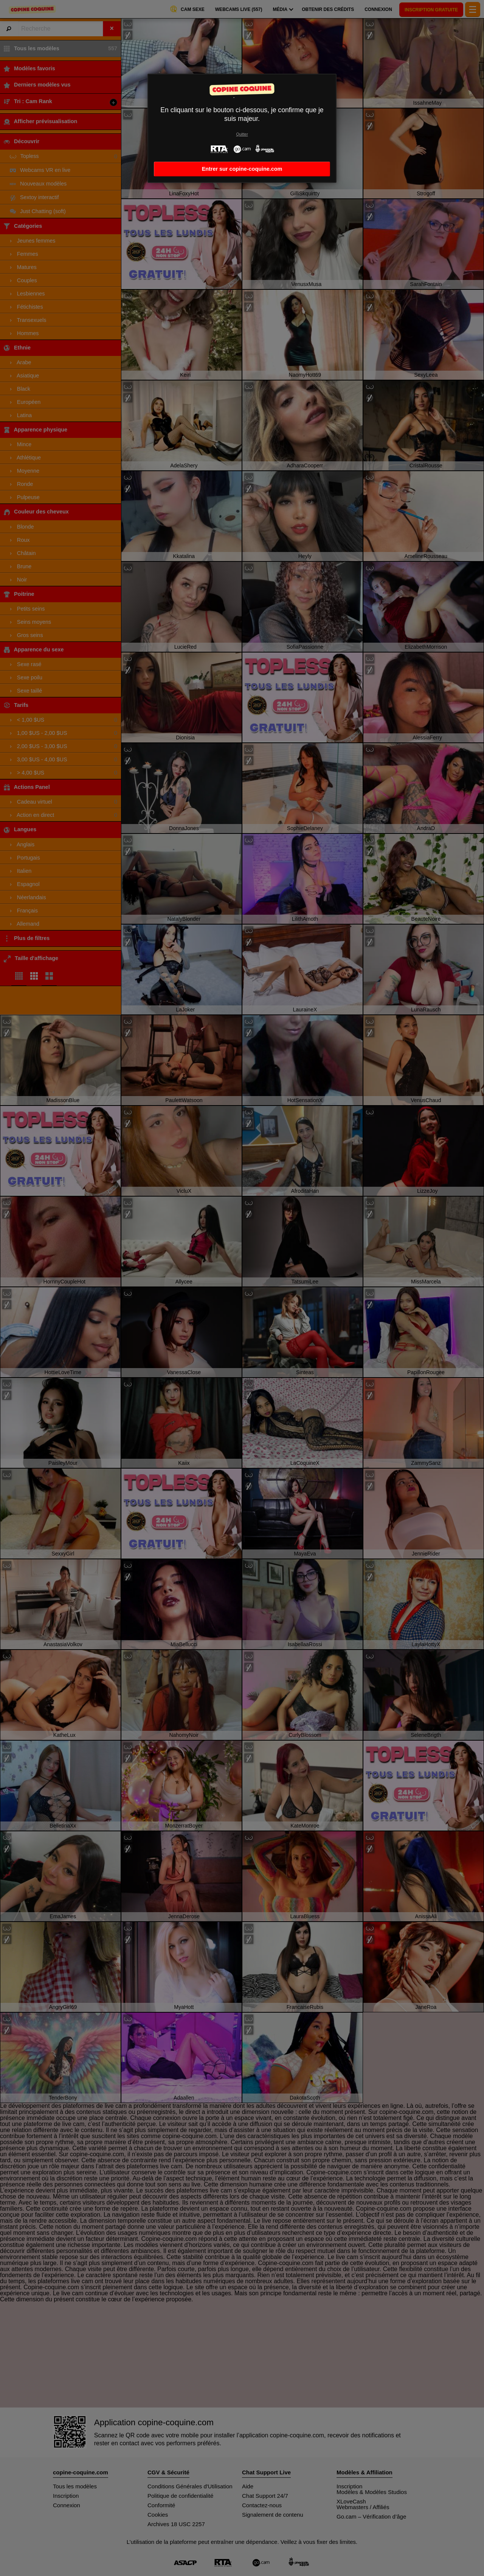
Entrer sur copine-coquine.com (242, 169)
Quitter (242, 134)
